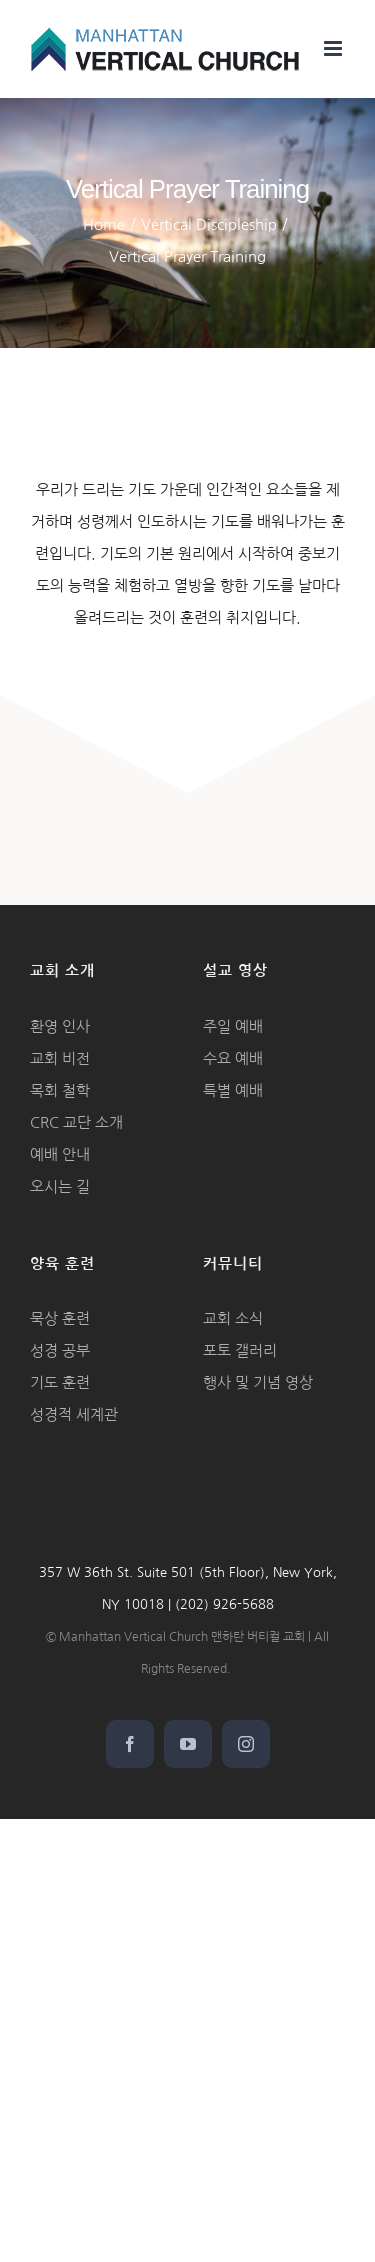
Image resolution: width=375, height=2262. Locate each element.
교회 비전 (60, 1058)
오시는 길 (60, 1186)
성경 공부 (60, 1350)
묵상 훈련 (60, 1318)
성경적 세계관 (74, 1414)
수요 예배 (233, 1058)
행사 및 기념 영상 (258, 1382)
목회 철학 (60, 1090)
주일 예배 (233, 1026)
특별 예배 (233, 1090)
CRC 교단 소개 (76, 1122)
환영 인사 (60, 1026)
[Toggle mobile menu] (334, 48)
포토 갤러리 (240, 1350)
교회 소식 (233, 1318)
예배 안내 (60, 1154)
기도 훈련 (60, 1382)
